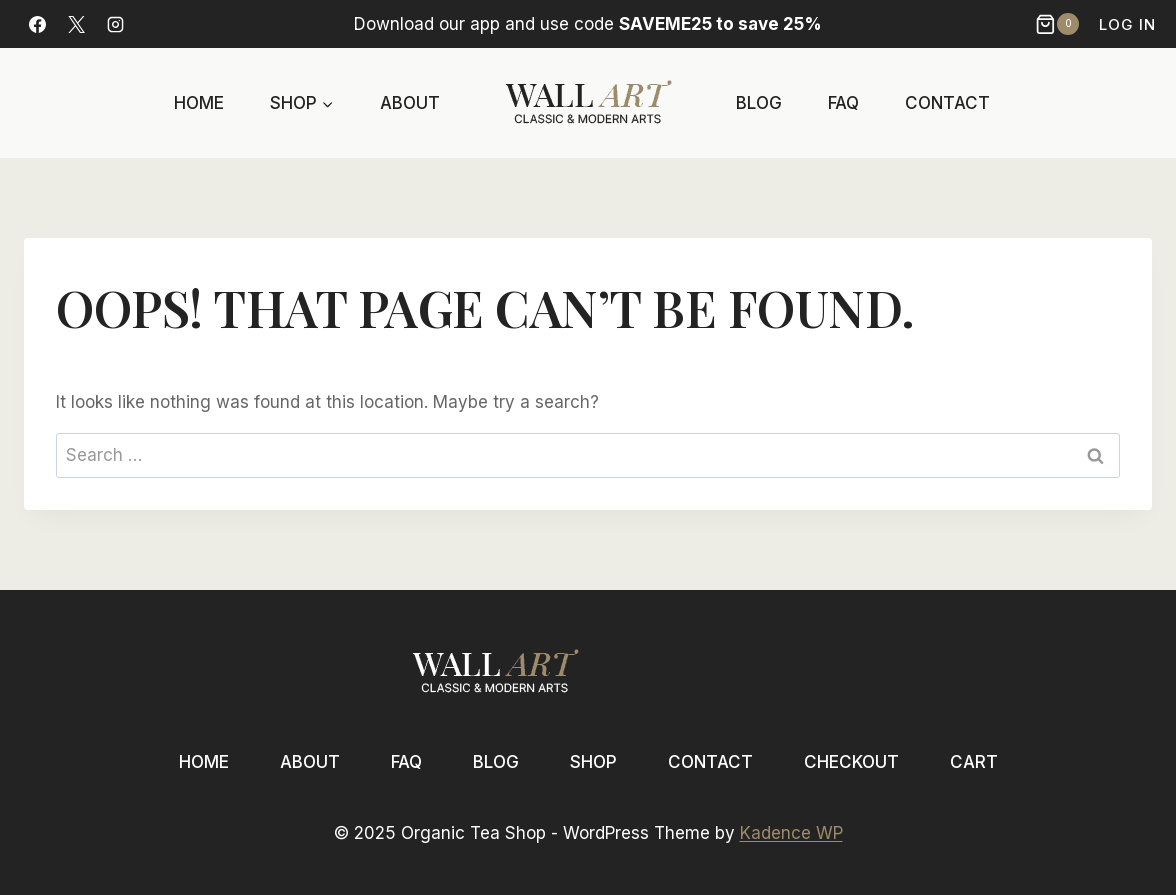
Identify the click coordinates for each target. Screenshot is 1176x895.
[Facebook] (37, 24)
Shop (593, 762)
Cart (974, 762)
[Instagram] (115, 24)
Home (199, 103)
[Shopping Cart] (1059, 24)
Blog (759, 103)
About (410, 103)
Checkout (851, 762)
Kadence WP (791, 833)
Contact (947, 103)
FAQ (843, 103)
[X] (76, 24)
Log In (1127, 24)
